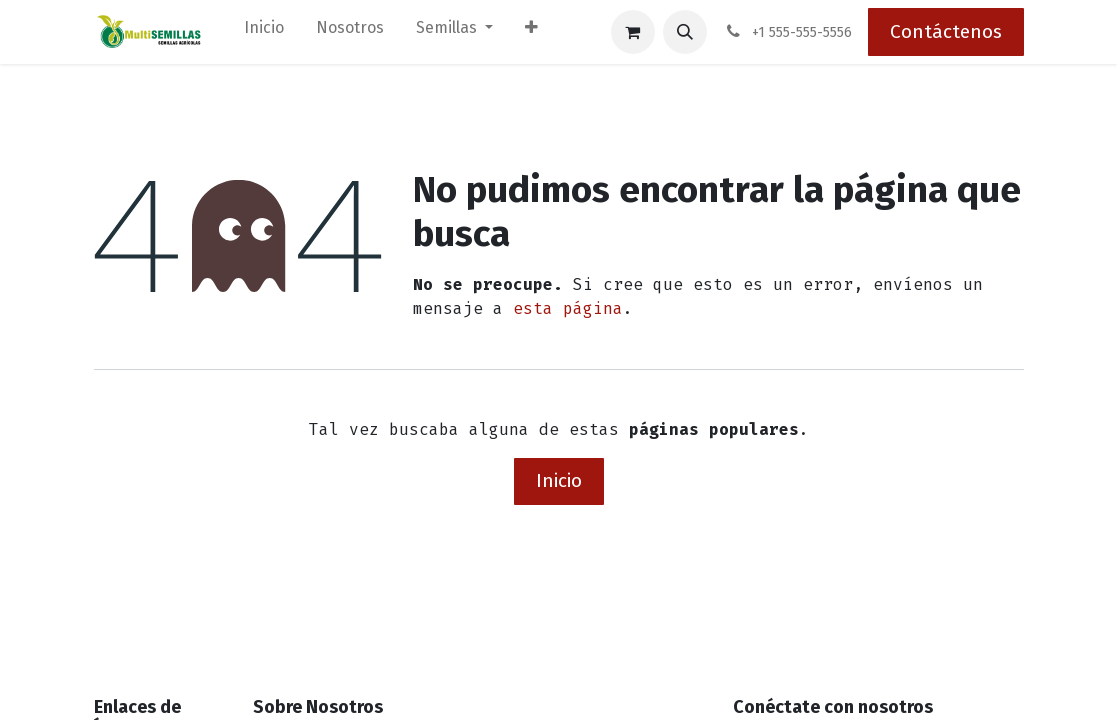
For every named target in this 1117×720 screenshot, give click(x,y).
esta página (568, 308)
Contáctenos (946, 31)
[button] (685, 32)
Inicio (559, 480)
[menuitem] (264, 32)
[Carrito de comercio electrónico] (633, 32)
